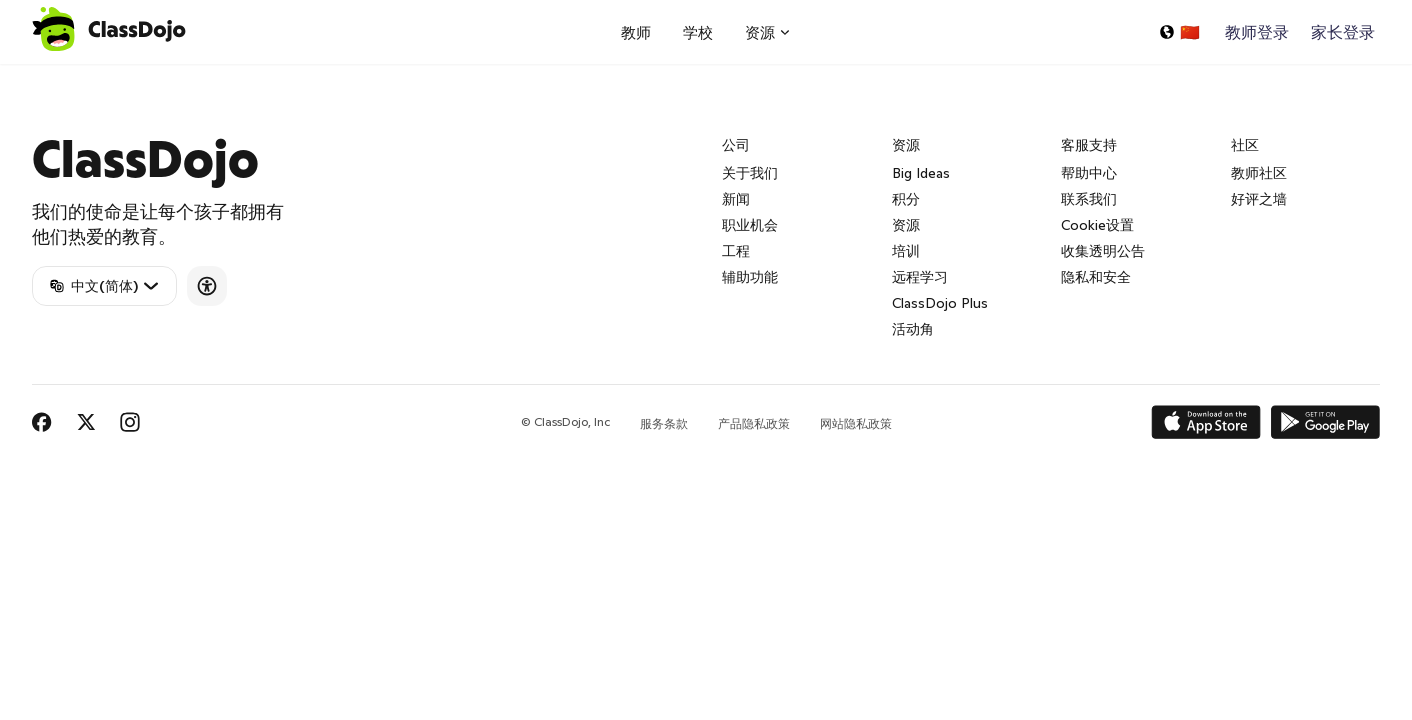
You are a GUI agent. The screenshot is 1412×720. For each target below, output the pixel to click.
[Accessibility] (207, 286)
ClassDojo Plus (940, 303)
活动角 (913, 329)
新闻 (736, 199)
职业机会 (750, 225)
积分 (906, 199)
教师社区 (1259, 173)
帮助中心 (1089, 173)
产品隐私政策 (754, 423)
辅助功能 (750, 277)
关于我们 (750, 173)
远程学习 (920, 277)
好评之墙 (1259, 199)
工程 (736, 251)
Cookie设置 (1097, 225)
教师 (636, 32)
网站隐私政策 (856, 423)
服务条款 (664, 423)
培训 (906, 251)
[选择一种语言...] (1179, 32)
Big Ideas (921, 173)
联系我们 (1089, 199)
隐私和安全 (1096, 277)
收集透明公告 (1103, 251)
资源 (906, 225)
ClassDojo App (55, 76)
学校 (698, 32)
